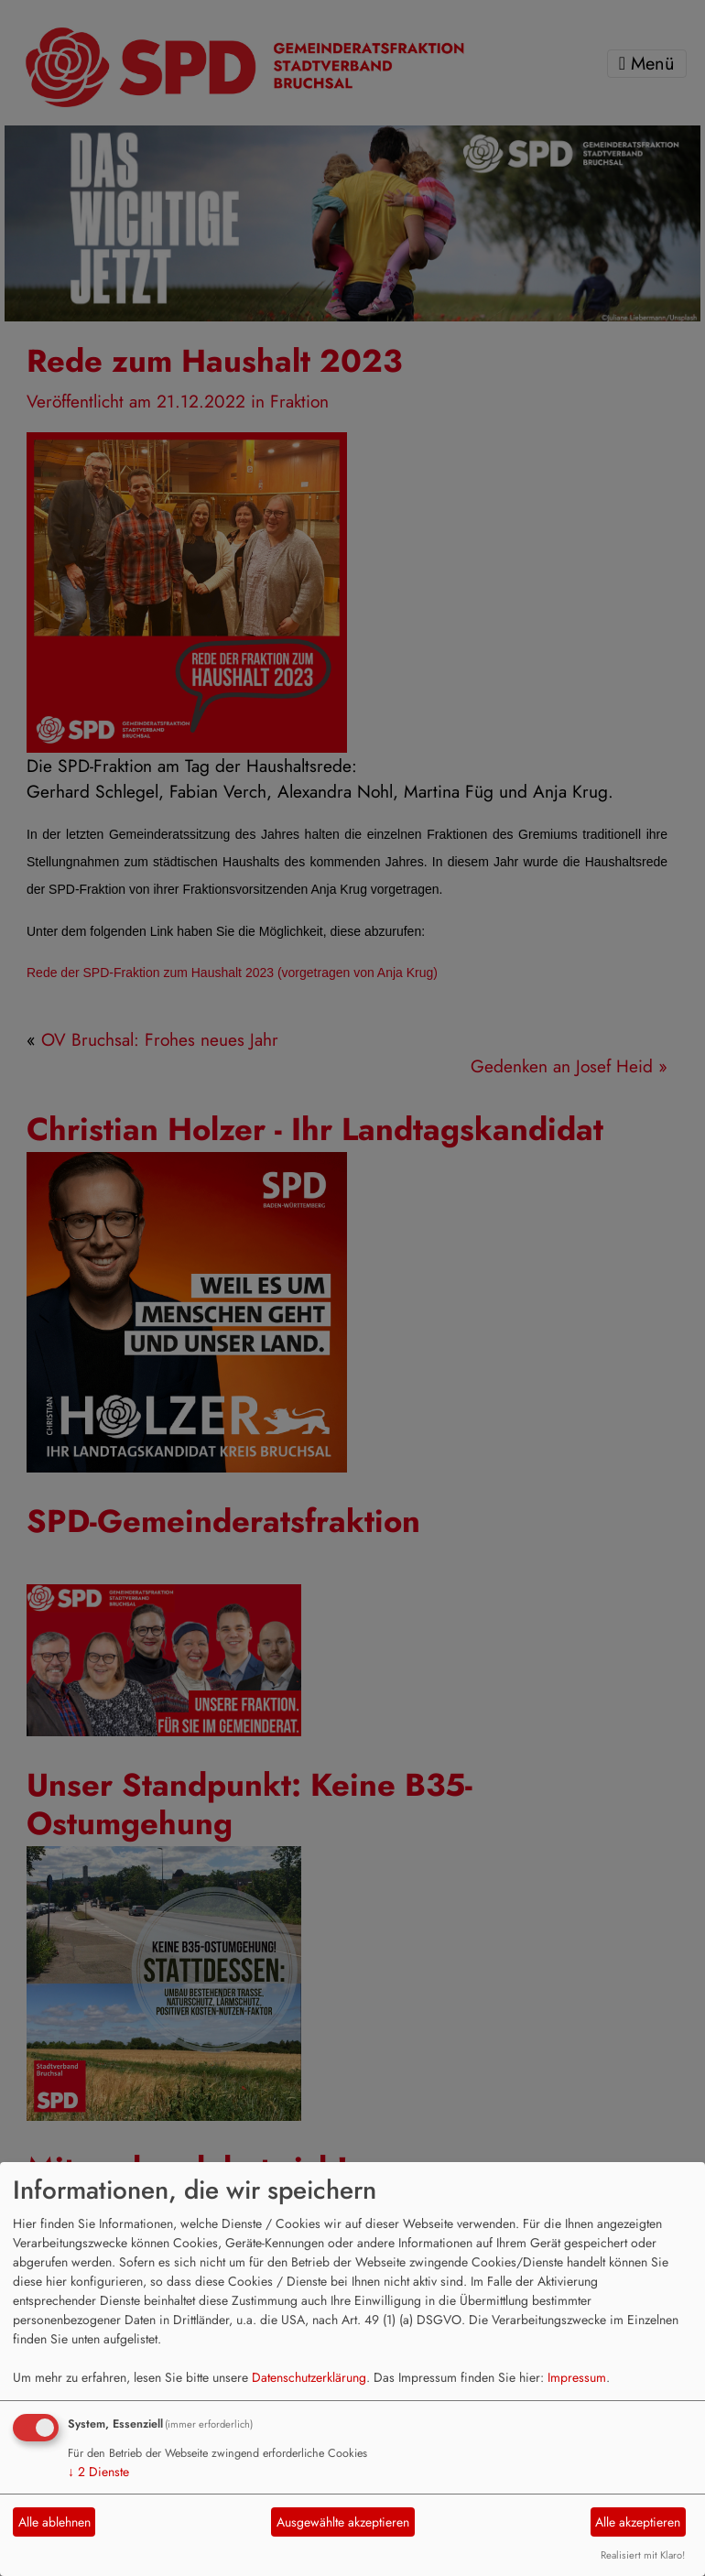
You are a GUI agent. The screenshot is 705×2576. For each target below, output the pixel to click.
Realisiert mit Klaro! (643, 2555)
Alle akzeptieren (637, 2522)
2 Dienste (98, 2471)
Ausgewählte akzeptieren (343, 2522)
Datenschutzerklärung (309, 2377)
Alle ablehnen (54, 2522)
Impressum (577, 2377)
